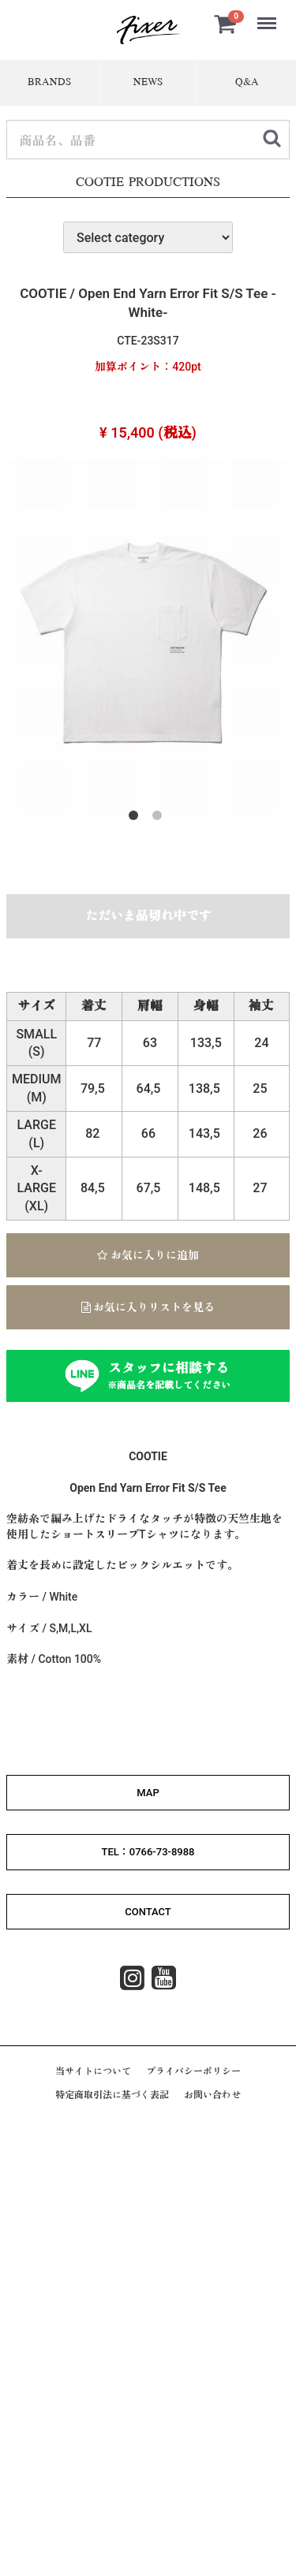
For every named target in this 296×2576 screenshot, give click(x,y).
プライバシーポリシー (193, 2071)
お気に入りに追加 (147, 1255)
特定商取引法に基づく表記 (112, 2095)
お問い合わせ (212, 2095)
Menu (268, 15)
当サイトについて (93, 2071)
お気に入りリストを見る (148, 1307)
